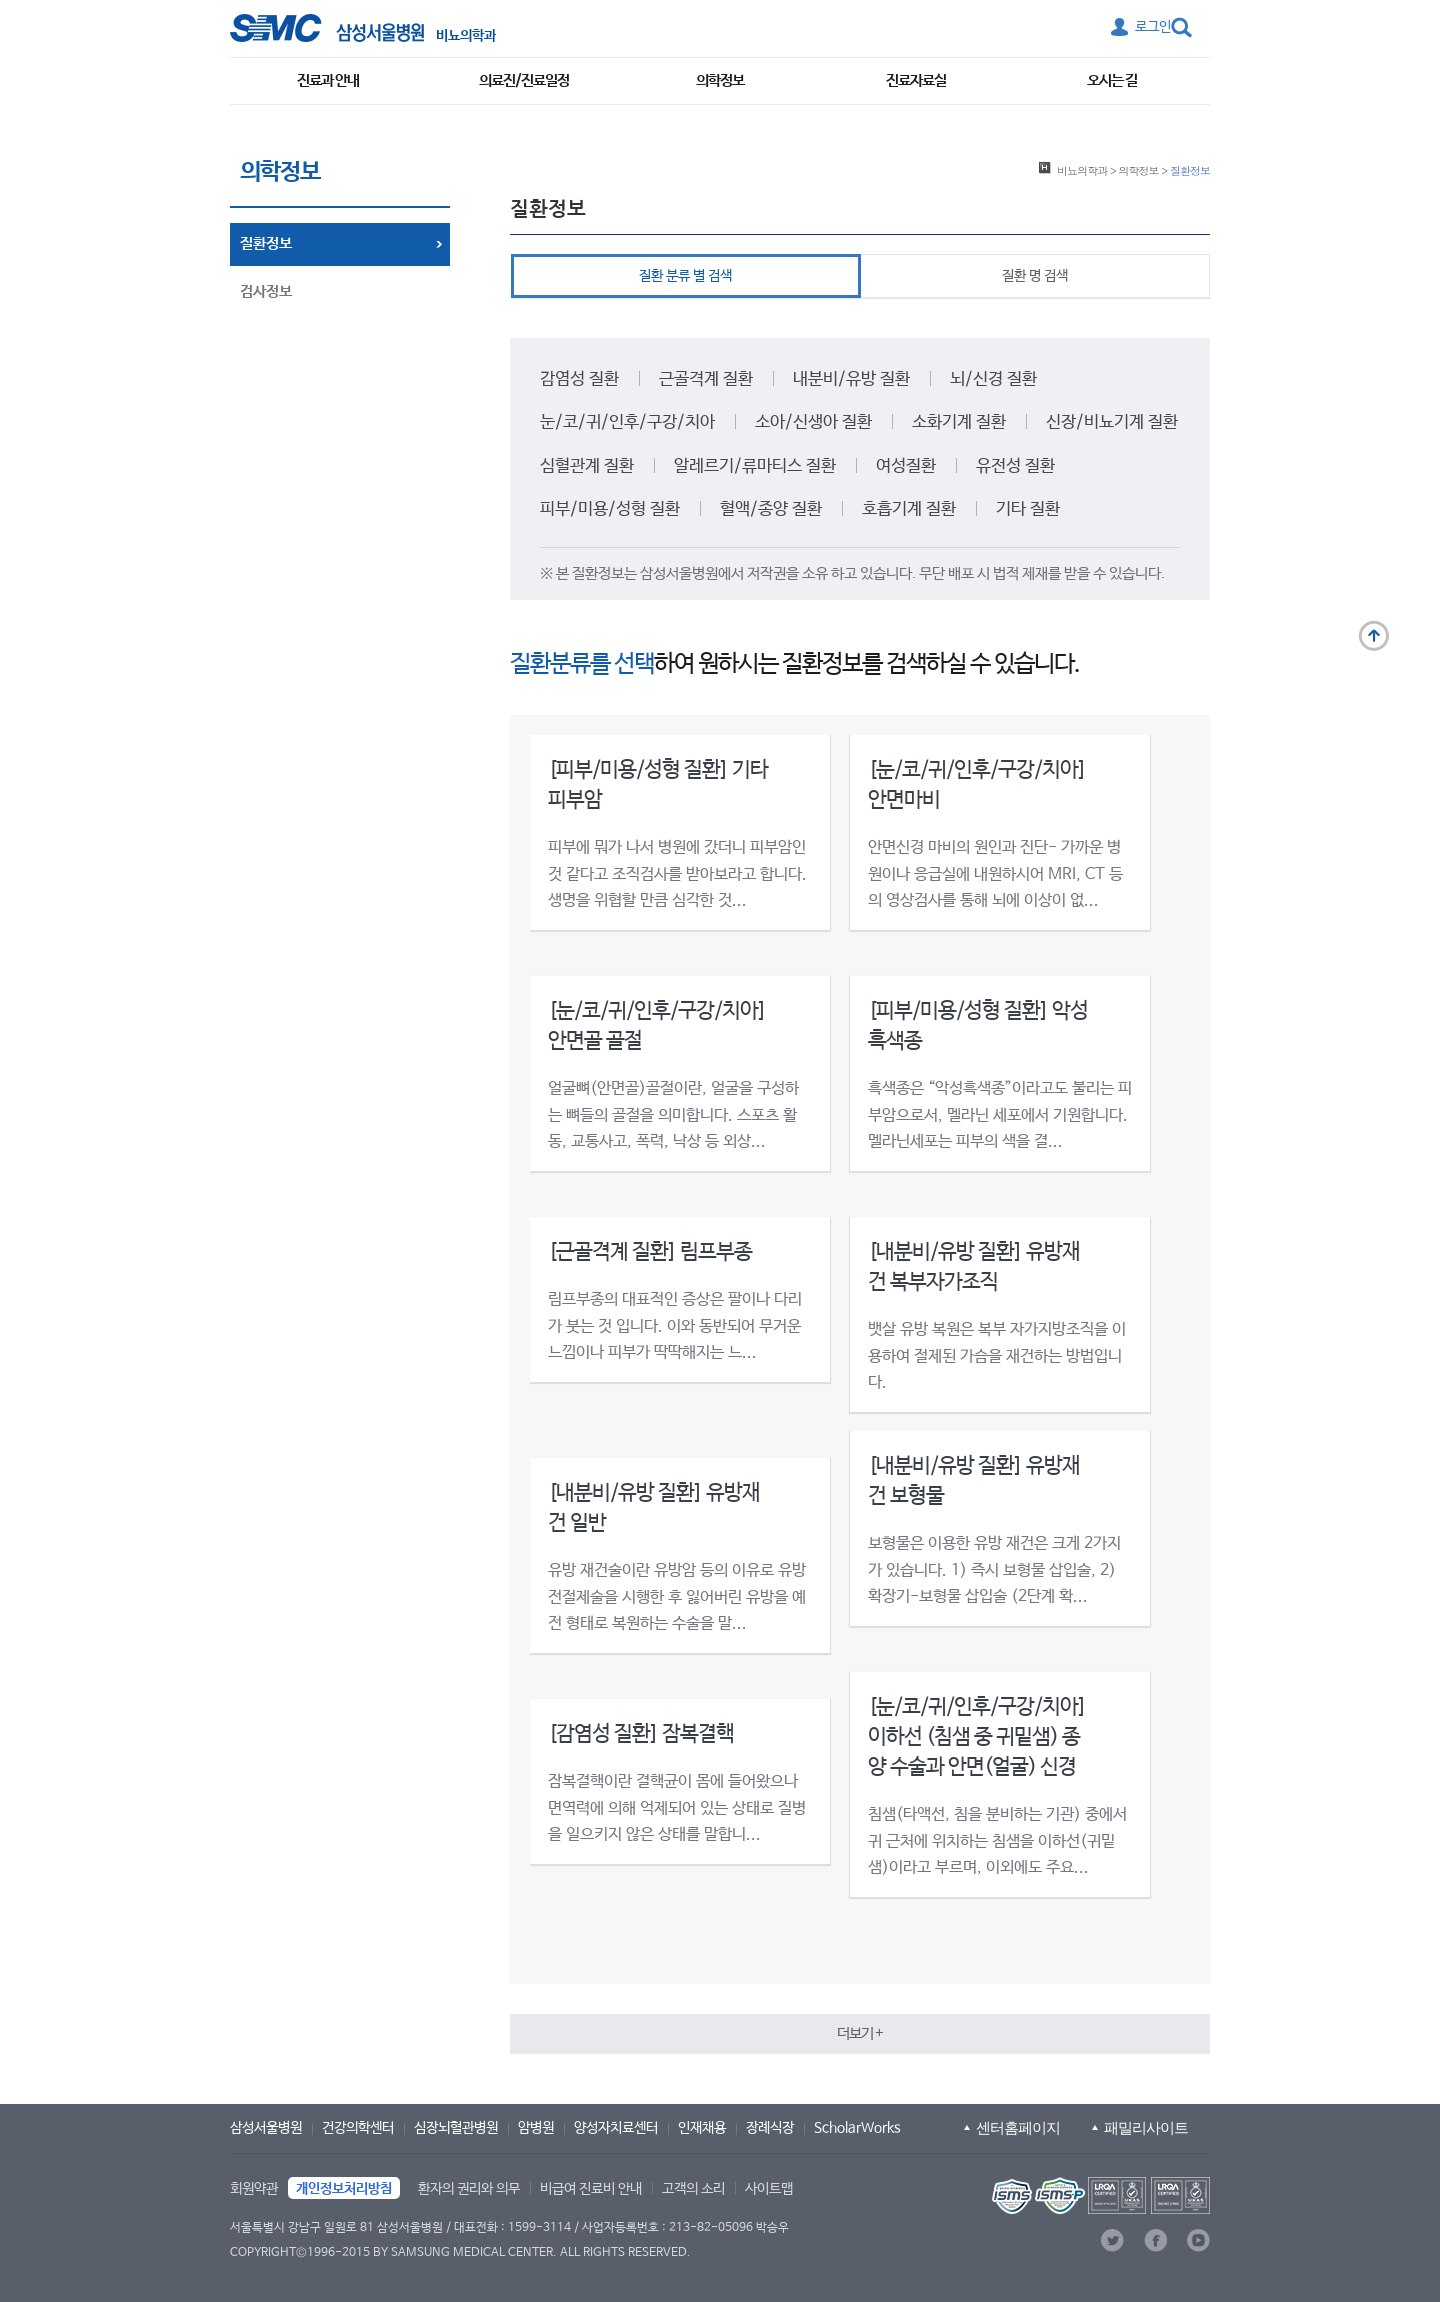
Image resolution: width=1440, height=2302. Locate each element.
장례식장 (770, 2128)
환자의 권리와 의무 (469, 2189)
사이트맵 (769, 2189)
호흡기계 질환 (909, 509)
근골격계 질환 (706, 379)
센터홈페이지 (1018, 2127)
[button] (860, 2034)
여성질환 (906, 466)
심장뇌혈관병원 (456, 2128)
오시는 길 (1112, 80)
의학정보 (720, 80)
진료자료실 (916, 80)
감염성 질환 (579, 379)
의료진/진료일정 (524, 80)
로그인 (1153, 27)
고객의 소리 (693, 2189)
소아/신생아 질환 (813, 422)
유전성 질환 (1015, 466)
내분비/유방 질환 (851, 379)
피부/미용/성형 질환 (610, 509)
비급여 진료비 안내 (591, 2189)
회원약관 (254, 2189)
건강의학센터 (358, 2128)
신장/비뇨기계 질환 (1112, 422)
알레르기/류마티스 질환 (755, 466)
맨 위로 (1374, 636)
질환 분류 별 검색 (685, 276)
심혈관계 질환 (587, 466)
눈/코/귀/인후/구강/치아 (627, 422)
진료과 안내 (328, 80)
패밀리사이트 (1146, 2127)
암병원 (536, 2128)
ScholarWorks (857, 2128)
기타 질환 (1028, 509)
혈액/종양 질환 (771, 509)
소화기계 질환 (959, 422)
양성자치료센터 (616, 2128)
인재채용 (702, 2128)
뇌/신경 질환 (993, 379)
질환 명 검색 (1035, 276)
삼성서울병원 (266, 2128)
